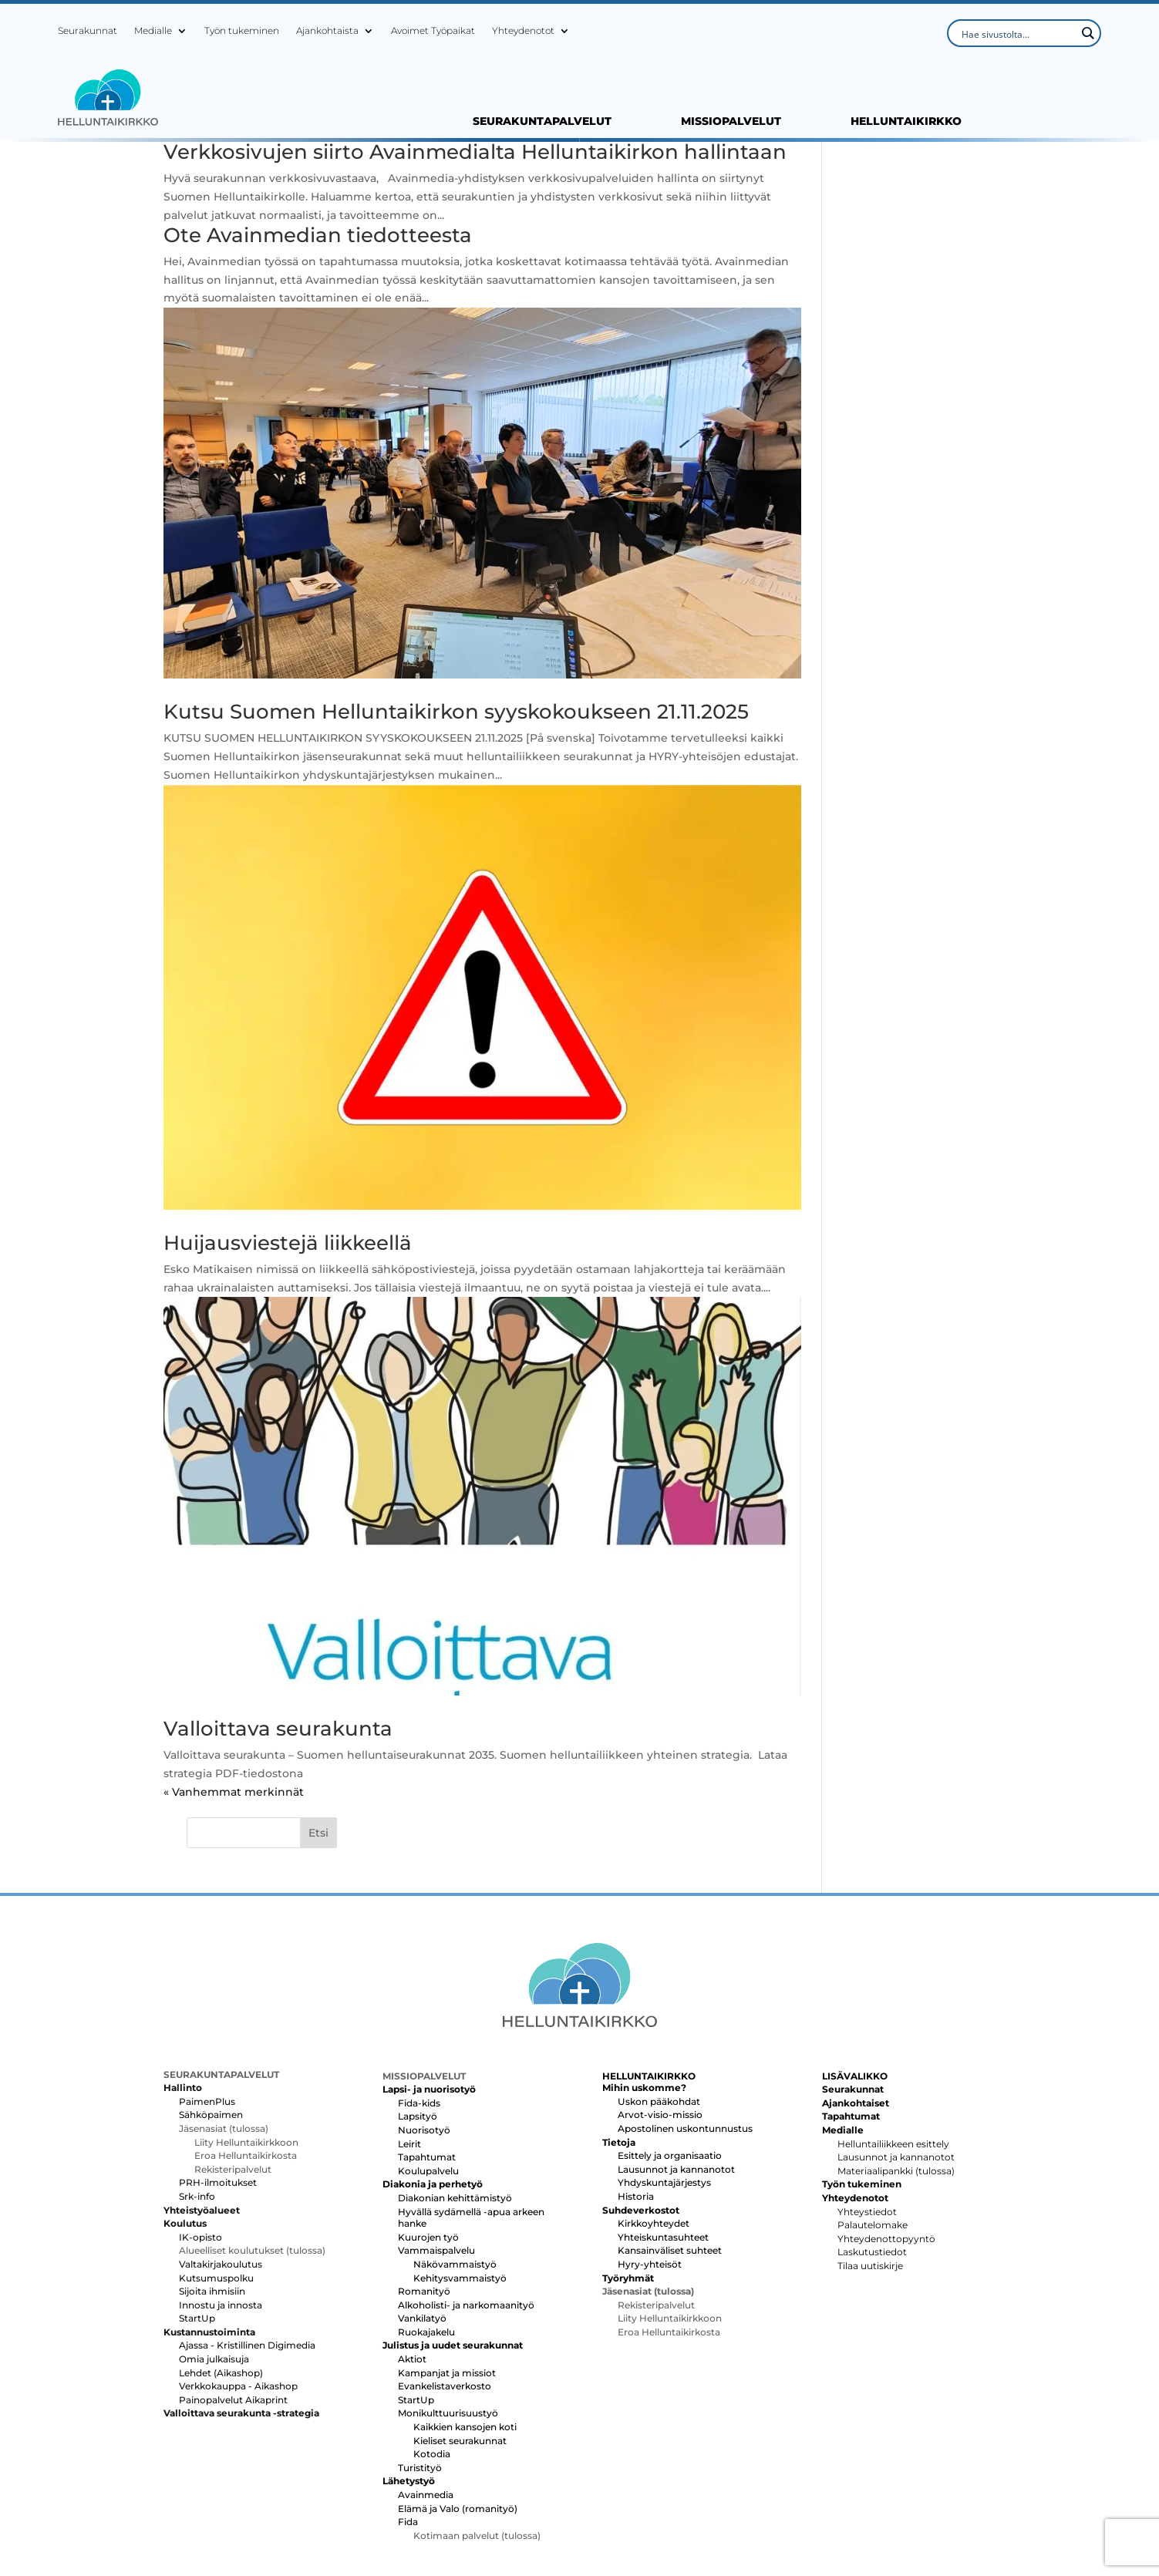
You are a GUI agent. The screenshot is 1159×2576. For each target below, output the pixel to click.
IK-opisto (200, 2155)
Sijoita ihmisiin (212, 2209)
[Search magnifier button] (1087, 33)
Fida (408, 2440)
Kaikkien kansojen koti (465, 2345)
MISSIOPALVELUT (731, 122)
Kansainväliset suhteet (670, 2169)
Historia (636, 2114)
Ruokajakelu (426, 2250)
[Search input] (1017, 33)
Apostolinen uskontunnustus (685, 2046)
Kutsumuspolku (216, 2196)
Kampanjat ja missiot (447, 2291)
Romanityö (424, 2209)
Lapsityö (417, 2035)
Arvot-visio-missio (660, 2033)
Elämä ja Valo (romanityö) (457, 2427)
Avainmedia (425, 2413)
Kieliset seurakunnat (460, 2359)
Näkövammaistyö (455, 2182)
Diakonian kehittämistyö (455, 2116)
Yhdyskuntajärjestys (664, 2101)
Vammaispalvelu (436, 2169)
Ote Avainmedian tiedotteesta (317, 255)
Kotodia (431, 2373)
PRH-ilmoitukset (218, 2101)
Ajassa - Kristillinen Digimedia (247, 2264)
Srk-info (197, 2114)
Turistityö (420, 2386)
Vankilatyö (422, 2237)
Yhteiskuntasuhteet (663, 2155)
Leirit (409, 2062)
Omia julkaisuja (214, 2277)
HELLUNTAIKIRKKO (906, 122)
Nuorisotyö (424, 2048)
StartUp (197, 2237)
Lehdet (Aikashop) (221, 2291)
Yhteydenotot (523, 30)
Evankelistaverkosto (444, 2305)
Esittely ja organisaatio (670, 2073)
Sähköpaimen (211, 2033)
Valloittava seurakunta (278, 1721)
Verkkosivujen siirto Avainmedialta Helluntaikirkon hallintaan (421, 162)
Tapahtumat (427, 2075)
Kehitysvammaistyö (460, 2196)
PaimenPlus (207, 2019)
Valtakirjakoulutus (220, 2182)
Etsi (978, 157)
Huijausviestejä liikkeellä (287, 1232)
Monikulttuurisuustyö (448, 2332)
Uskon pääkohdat (659, 2019)
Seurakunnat (87, 30)
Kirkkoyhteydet (653, 2141)
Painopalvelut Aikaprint (233, 2318)
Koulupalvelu (428, 2089)
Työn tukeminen (241, 30)
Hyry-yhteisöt (650, 2182)
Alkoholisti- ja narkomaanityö (466, 2223)
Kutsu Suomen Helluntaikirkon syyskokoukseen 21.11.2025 (456, 717)
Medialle (153, 30)
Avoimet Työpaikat (433, 30)
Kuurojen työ (428, 2155)
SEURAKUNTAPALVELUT (542, 122)
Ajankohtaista (327, 30)
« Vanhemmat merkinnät (233, 1784)
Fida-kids (419, 2021)
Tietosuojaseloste (948, 2512)
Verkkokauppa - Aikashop (238, 2305)
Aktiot (412, 2277)
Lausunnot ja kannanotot (676, 2087)
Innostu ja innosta (220, 2223)
